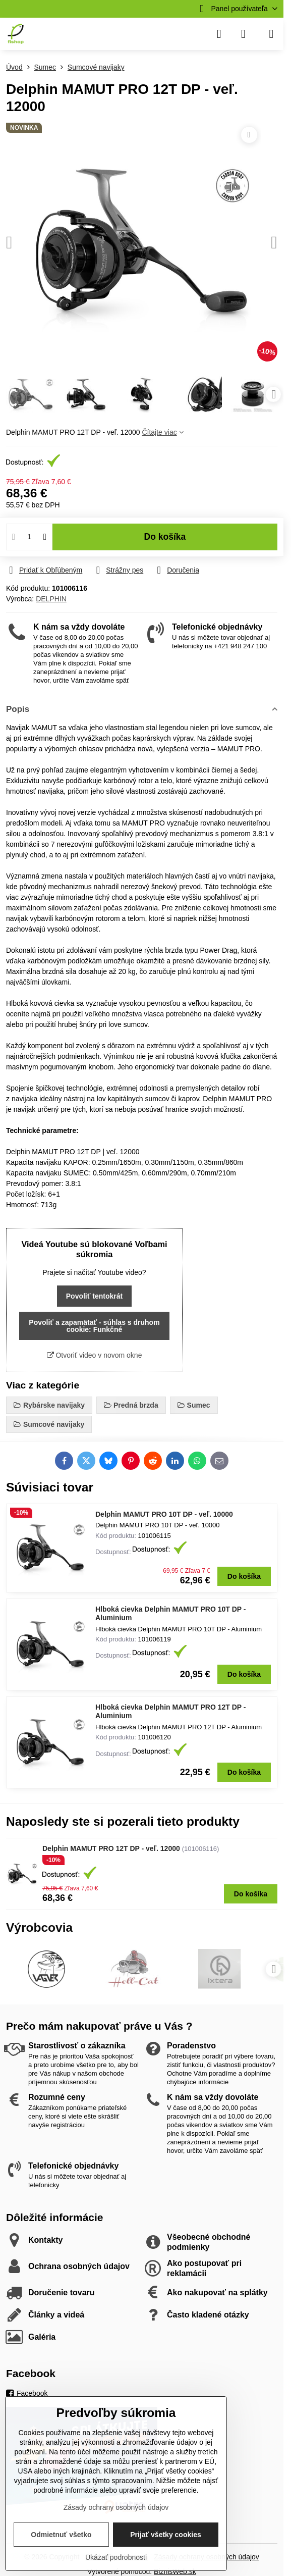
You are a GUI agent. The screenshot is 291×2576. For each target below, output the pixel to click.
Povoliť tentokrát (94, 1296)
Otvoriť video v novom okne (94, 1355)
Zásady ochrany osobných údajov (116, 2507)
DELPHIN (51, 599)
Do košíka (165, 537)
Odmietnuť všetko (61, 2535)
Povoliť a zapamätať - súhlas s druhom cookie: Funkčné (94, 1325)
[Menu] (271, 34)
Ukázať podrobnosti (116, 2557)
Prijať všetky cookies (165, 2535)
